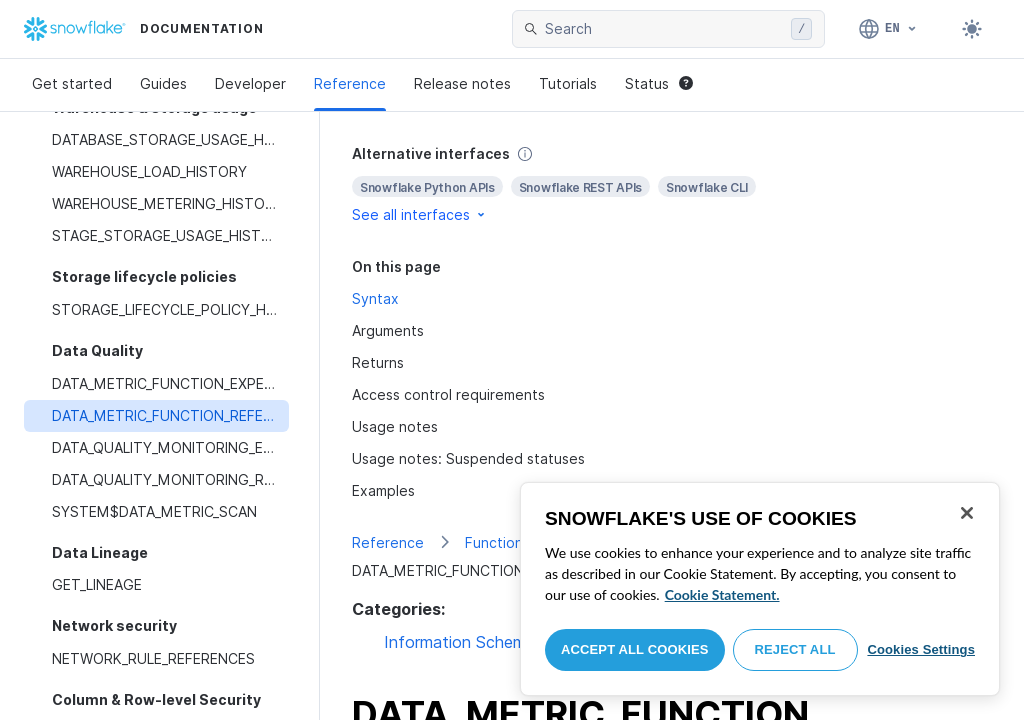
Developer (250, 83)
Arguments (388, 330)
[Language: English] (888, 29)
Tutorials (568, 83)
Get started (72, 83)
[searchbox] (664, 29)
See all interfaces (420, 214)
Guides (163, 83)
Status (659, 83)
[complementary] (672, 184)
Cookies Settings (921, 649)
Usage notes (395, 426)
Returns (378, 362)
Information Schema (459, 642)
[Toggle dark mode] (972, 29)
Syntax (375, 298)
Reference (350, 83)
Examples (383, 490)
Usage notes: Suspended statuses (468, 458)
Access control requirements (448, 394)
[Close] (967, 513)
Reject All (795, 649)
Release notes (462, 83)
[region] (760, 589)
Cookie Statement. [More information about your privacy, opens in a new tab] (722, 594)
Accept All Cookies (635, 649)
